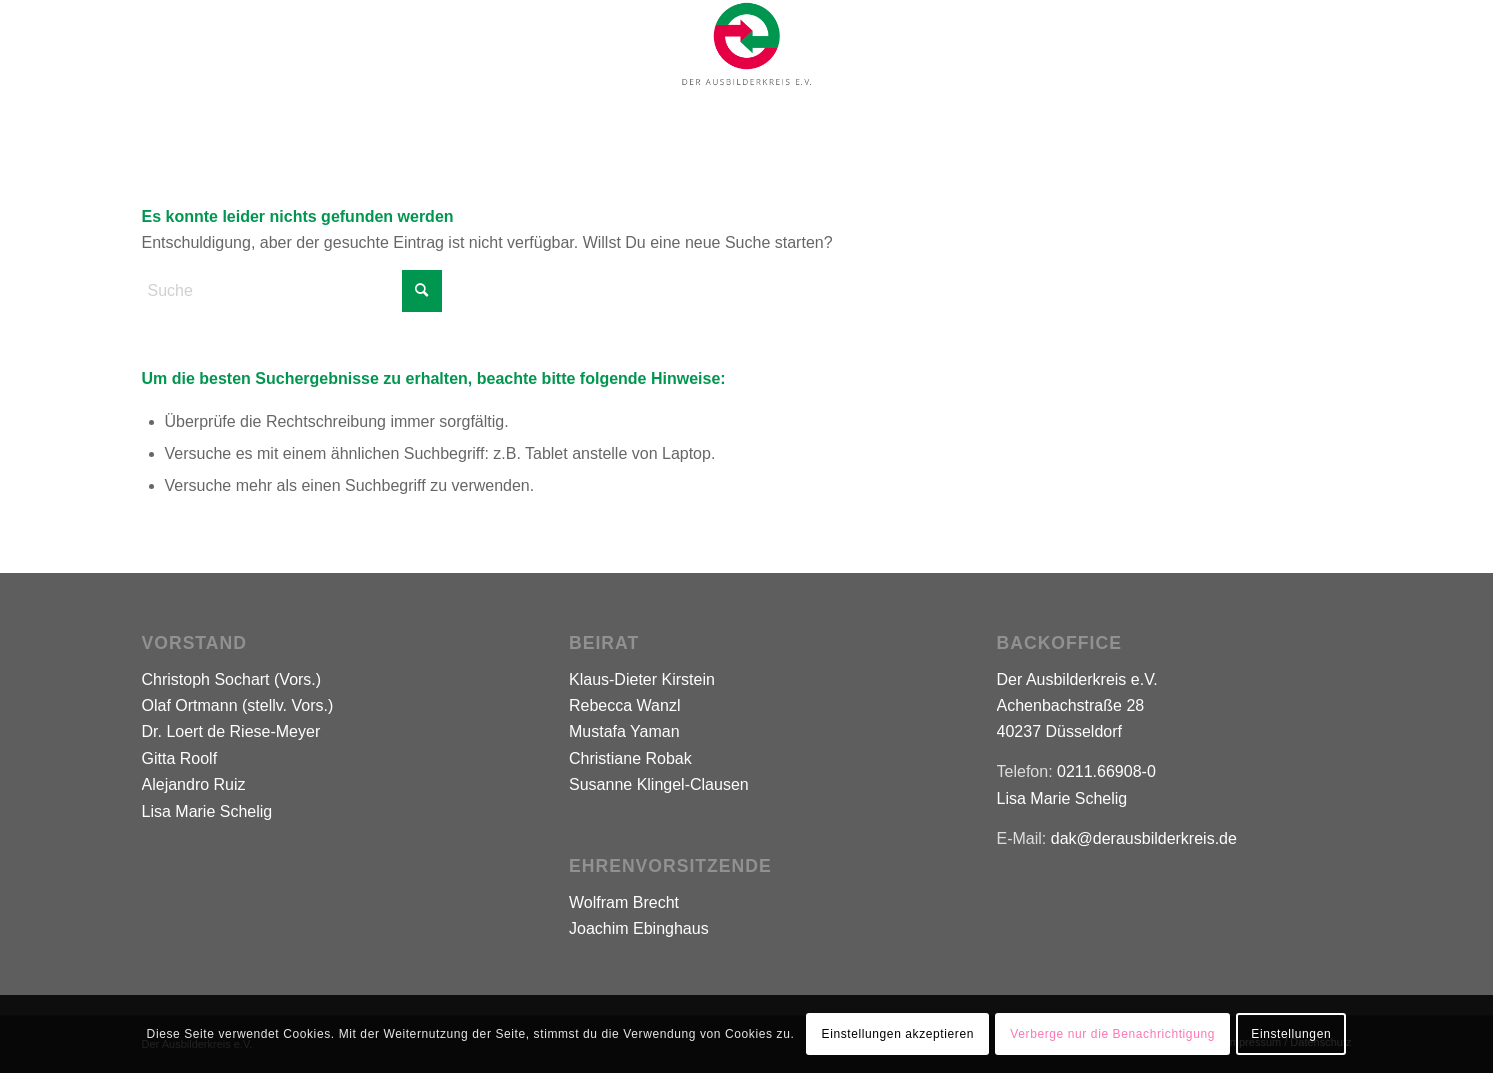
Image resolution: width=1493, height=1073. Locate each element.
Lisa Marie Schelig (207, 811)
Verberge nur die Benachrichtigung (1112, 1034)
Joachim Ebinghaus (639, 928)
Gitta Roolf (180, 758)
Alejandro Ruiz (194, 784)
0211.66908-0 (1106, 771)
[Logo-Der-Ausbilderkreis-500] (746, 44)
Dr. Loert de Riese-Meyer (231, 731)
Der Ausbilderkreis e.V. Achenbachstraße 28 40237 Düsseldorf (1077, 706)
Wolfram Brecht (624, 902)
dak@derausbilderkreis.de (1144, 838)
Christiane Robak (630, 758)
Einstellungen (1291, 1034)
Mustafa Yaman (624, 731)
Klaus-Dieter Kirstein (642, 679)
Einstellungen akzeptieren (898, 1034)
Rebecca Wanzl (624, 705)
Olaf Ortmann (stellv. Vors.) (238, 705)
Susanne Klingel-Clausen (659, 784)
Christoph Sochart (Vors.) (232, 679)
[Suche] (292, 291)
